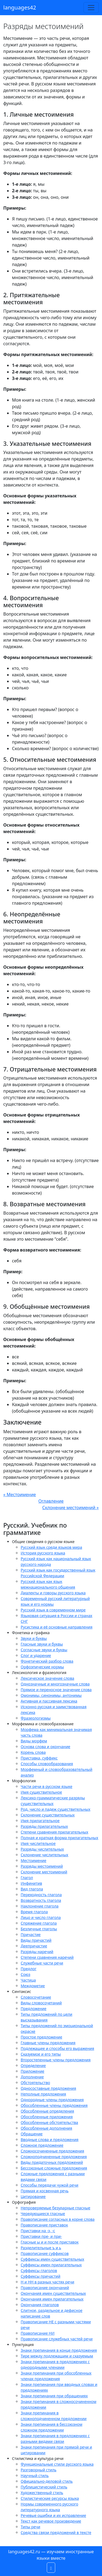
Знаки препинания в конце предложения (59, 2350)
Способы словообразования (47, 1763)
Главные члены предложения (48, 2042)
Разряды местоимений (42, 1866)
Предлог (28, 1968)
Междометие (33, 1985)
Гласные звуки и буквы (42, 1644)
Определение (33, 2065)
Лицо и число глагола (41, 1917)
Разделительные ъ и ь (41, 2247)
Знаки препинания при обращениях (54, 2395)
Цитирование (33, 2196)
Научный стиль (35, 2475)
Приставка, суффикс (39, 1758)
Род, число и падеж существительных (55, 1809)
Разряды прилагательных (44, 1826)
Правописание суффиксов (45, 2253)
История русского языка (43, 1553)
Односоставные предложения (48, 2088)
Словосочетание (36, 1997)
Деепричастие (34, 1945)
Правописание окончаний (45, 2287)
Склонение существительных (48, 1814)
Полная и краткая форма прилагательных (59, 1837)
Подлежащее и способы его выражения (57, 2048)
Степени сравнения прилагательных (54, 1832)
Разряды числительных (42, 1849)
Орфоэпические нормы (42, 1666)
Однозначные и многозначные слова (55, 1684)
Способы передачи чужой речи (49, 2185)
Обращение (32, 2133)
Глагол (27, 1877)
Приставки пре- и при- (41, 2236)
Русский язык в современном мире (53, 1609)
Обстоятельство (35, 2082)
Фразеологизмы (36, 1718)
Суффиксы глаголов (39, 2270)
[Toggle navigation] (91, 7)
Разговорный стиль (38, 2469)
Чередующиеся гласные (43, 2213)
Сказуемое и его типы (41, 2054)
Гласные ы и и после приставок (50, 2242)
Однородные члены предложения (52, 2099)
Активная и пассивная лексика (49, 1701)
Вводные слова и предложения (49, 2139)
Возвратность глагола (41, 1900)
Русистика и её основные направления (56, 1627)
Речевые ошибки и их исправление (53, 2515)
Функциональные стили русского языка (57, 2464)
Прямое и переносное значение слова (56, 1689)
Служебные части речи (42, 1963)
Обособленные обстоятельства (49, 2122)
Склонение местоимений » (70, 1508)
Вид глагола (32, 1889)
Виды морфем (34, 1740)
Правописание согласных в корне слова (58, 2219)
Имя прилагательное (40, 1820)
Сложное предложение (42, 2145)
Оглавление (51, 1501)
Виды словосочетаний (41, 2002)
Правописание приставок (44, 2225)
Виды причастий (36, 1940)
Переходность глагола (41, 1894)
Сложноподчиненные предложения (54, 2156)
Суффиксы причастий (40, 2276)
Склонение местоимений (44, 1871)
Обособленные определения (47, 2111)
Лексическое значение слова (47, 1678)
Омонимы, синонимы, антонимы (51, 1695)
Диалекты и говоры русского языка (53, 1592)
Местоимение (33, 1860)
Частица (28, 1980)
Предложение (34, 2008)
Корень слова (33, 1752)
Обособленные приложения (47, 2116)
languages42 (19, 7)
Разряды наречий (37, 1951)
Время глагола (34, 1911)
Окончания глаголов (40, 2304)
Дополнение (32, 2076)
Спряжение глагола (39, 1923)
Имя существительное (41, 1792)
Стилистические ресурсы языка (50, 2498)
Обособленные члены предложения (54, 2105)
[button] (51, 2567)
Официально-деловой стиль (47, 2481)
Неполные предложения (43, 2094)
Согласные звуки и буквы (44, 1649)
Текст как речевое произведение (51, 2521)
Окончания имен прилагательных (52, 2299)
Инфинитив (31, 1883)
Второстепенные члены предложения (56, 2059)
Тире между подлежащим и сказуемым (57, 2356)
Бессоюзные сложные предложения (54, 2168)
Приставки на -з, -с (38, 2230)
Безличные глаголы (39, 1928)
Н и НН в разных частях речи (47, 2281)
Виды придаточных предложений (52, 2162)
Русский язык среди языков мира (51, 1547)
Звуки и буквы (34, 1638)
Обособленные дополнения (46, 2128)
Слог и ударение (36, 1655)
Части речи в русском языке (46, 1786)
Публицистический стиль (44, 2486)
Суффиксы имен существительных (52, 2259)
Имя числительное (38, 1843)
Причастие (31, 1934)
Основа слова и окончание (45, 1746)
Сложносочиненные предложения (52, 2150)
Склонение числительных (44, 1854)
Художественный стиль (42, 2492)
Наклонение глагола (39, 1906)
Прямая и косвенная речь (45, 2190)
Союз (25, 1974)
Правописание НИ (37, 2333)
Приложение (32, 2071)
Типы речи (30, 2526)
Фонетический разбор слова (47, 1661)
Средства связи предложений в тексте (56, 2532)
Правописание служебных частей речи (56, 2338)
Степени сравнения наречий (47, 1957)
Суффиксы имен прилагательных (51, 2264)
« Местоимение (19, 1494)
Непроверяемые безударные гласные (55, 2207)
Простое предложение (41, 2037)
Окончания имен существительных (53, 2293)
